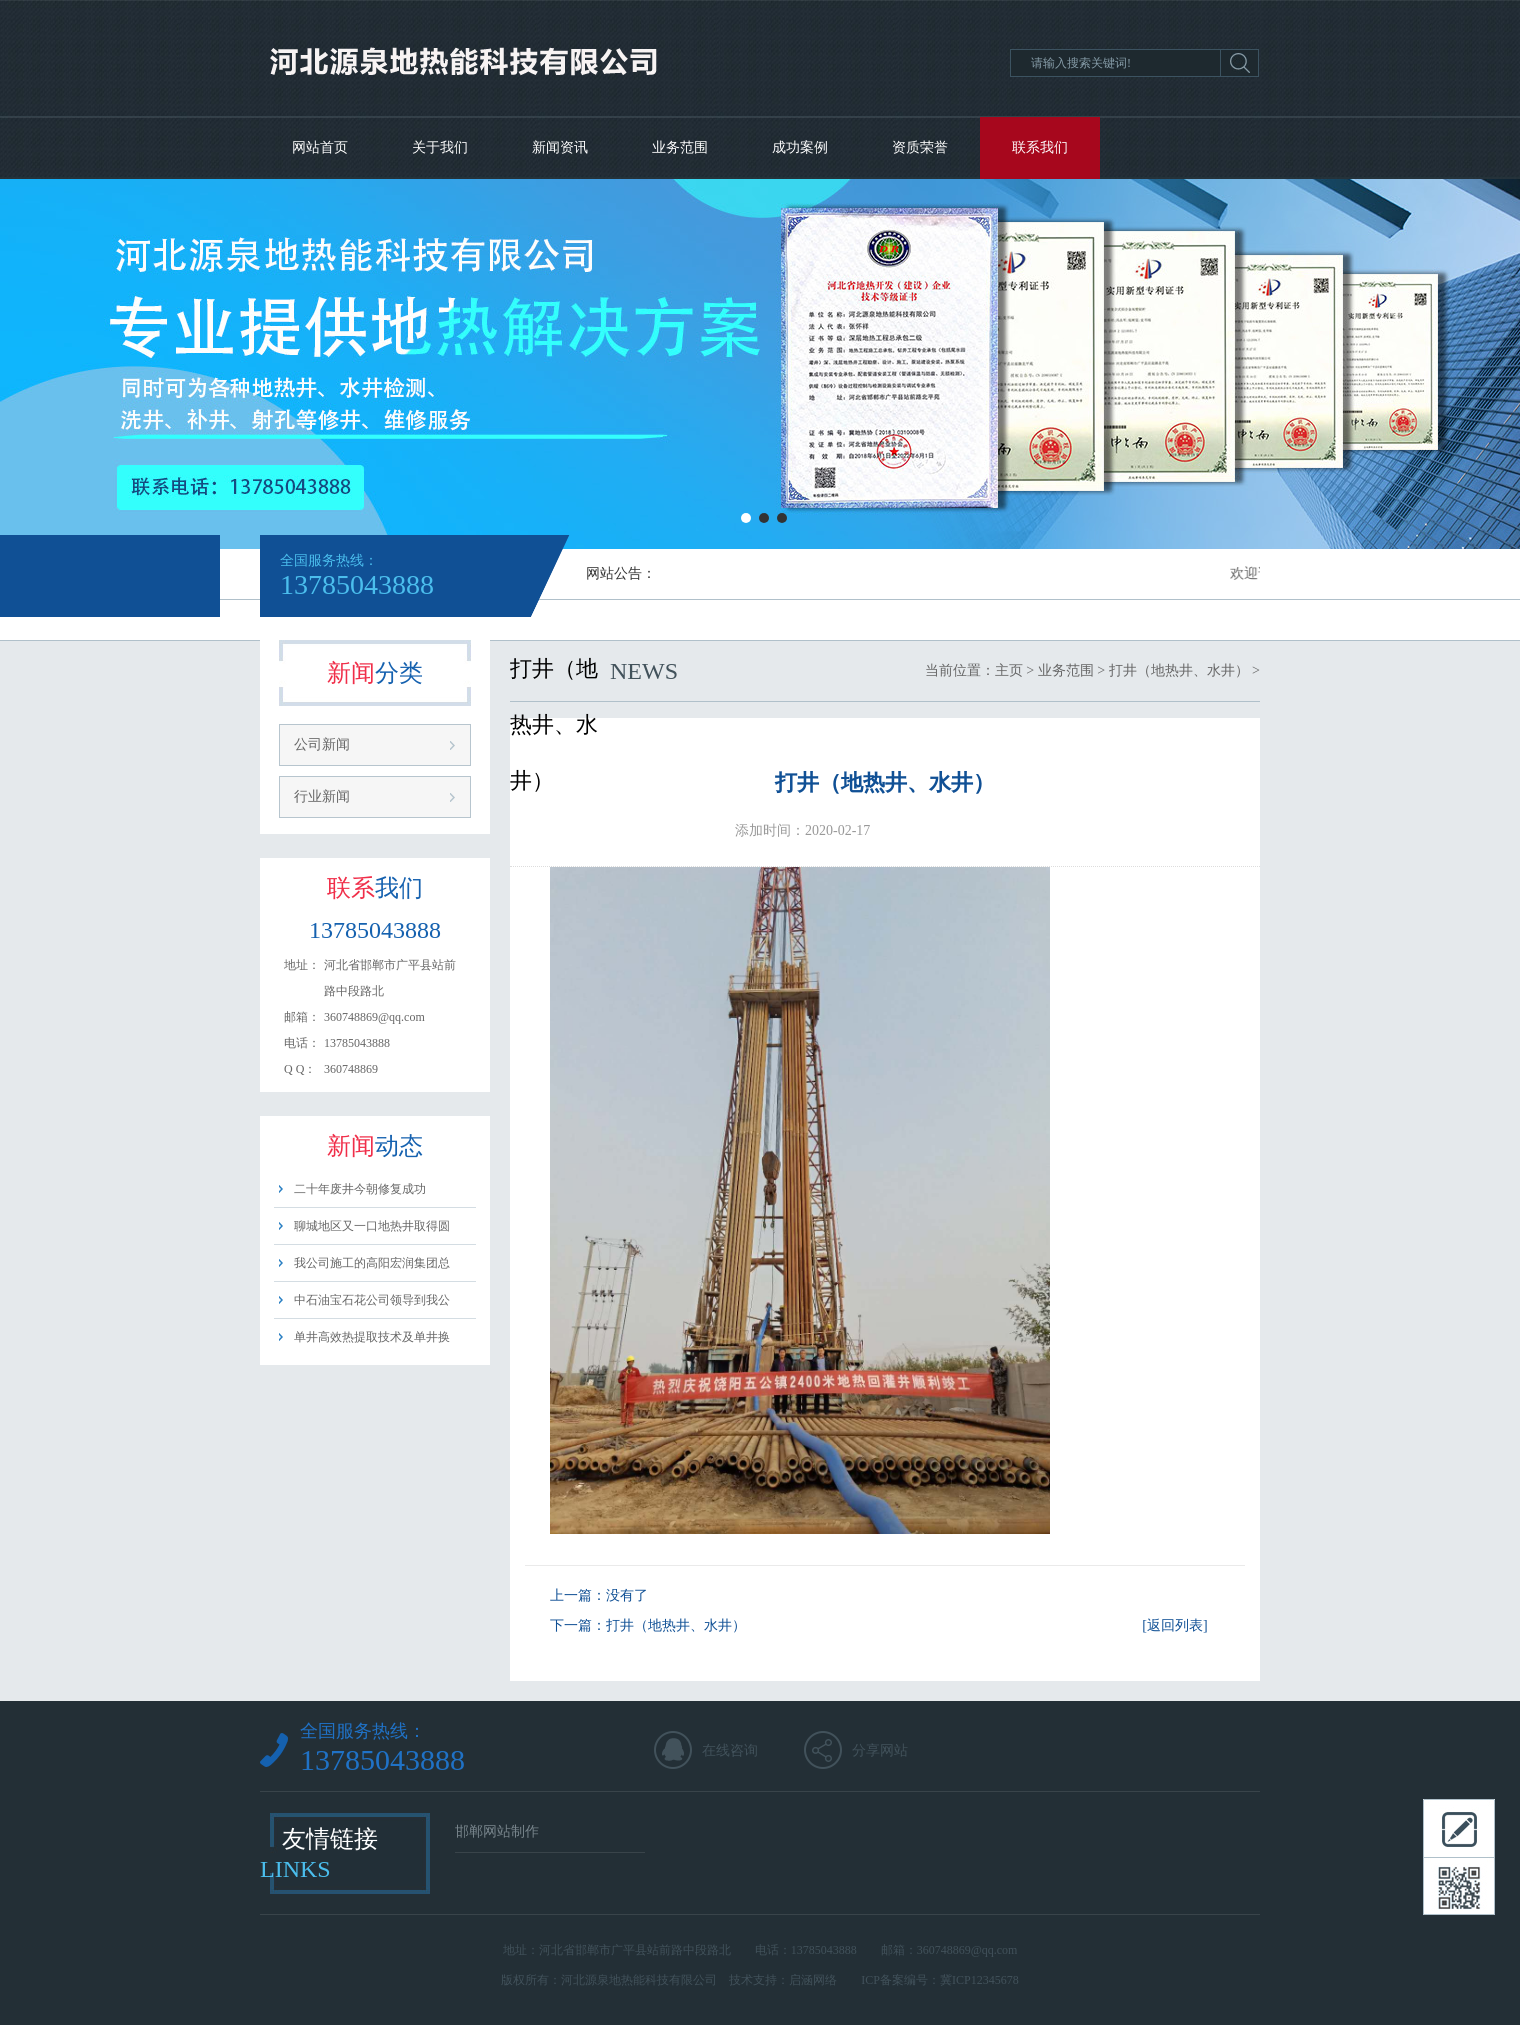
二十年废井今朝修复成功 (360, 1189)
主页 (1009, 670)
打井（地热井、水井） (1179, 670)
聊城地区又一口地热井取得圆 (372, 1226)
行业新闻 (322, 796)
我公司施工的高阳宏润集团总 (372, 1263)
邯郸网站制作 (497, 1831)
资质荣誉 (920, 147)
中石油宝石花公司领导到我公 (372, 1300)
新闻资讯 (560, 147)
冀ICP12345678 (979, 1980)
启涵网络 (813, 1980)
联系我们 (1040, 147)
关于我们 (440, 147)
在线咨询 (730, 1750)
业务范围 (680, 147)
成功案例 (800, 147)
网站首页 (320, 147)
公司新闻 (322, 744)
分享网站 (880, 1750)
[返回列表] (1174, 1625)
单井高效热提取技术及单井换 (372, 1337)
